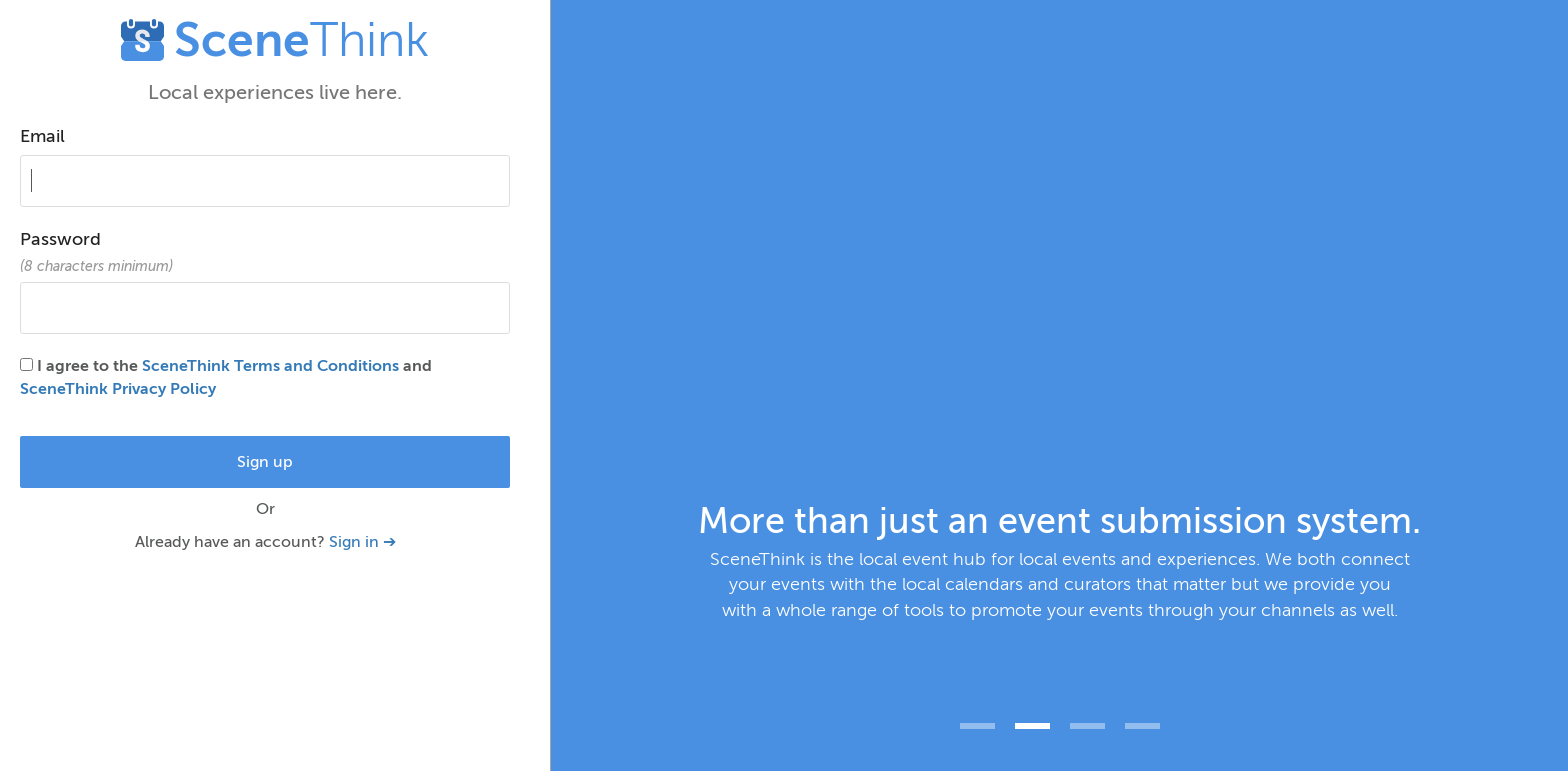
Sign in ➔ (362, 542)
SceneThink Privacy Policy (118, 389)
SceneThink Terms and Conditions (270, 366)
